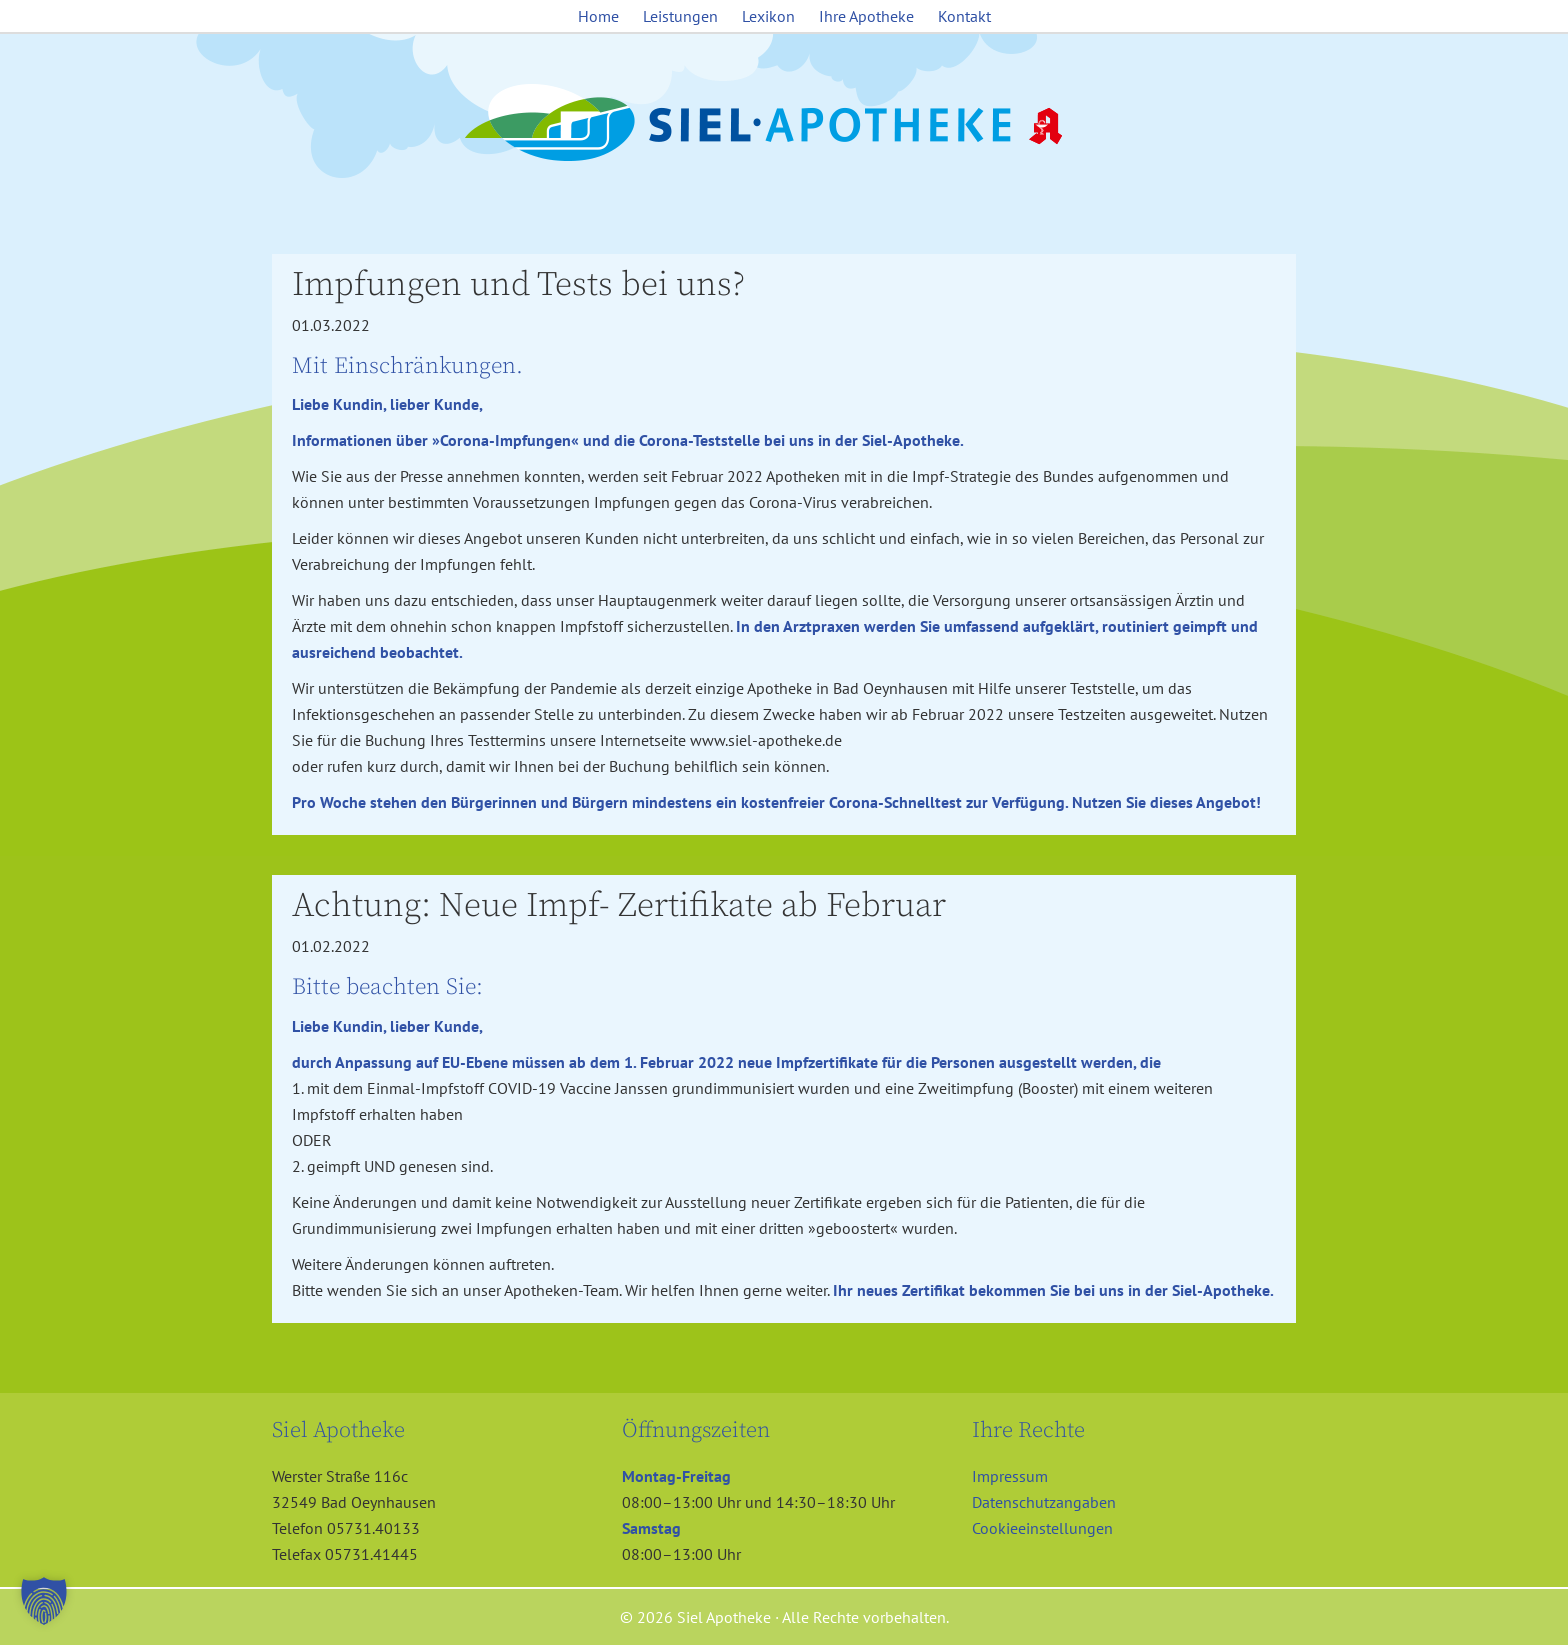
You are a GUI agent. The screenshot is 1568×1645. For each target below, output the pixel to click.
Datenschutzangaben (1044, 1502)
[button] (44, 1601)
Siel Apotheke (784, 124)
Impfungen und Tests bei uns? (518, 285)
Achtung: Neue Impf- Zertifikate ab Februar (619, 906)
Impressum (1010, 1476)
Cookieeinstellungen (1042, 1528)
